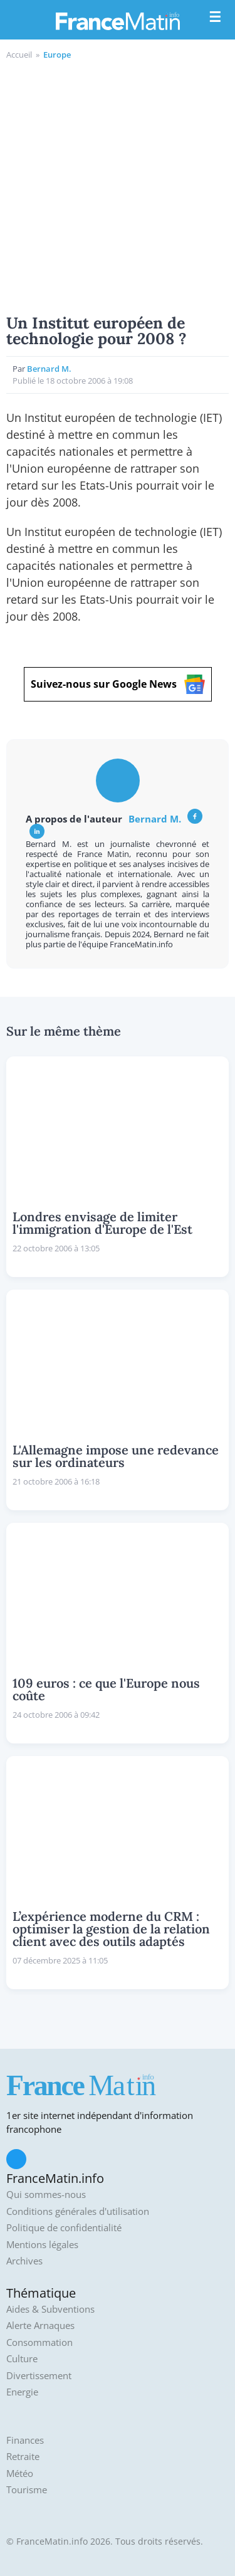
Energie (22, 2392)
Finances (25, 2440)
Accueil (19, 54)
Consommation (39, 2342)
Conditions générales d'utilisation (77, 2211)
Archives (24, 2261)
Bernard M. (49, 368)
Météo (19, 2473)
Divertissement (38, 2376)
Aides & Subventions (50, 2309)
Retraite (22, 2457)
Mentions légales (42, 2245)
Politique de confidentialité (64, 2228)
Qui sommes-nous (46, 2194)
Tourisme (26, 2490)
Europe (57, 54)
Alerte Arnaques (40, 2326)
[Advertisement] (117, 185)
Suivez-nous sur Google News (118, 684)
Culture (22, 2359)
